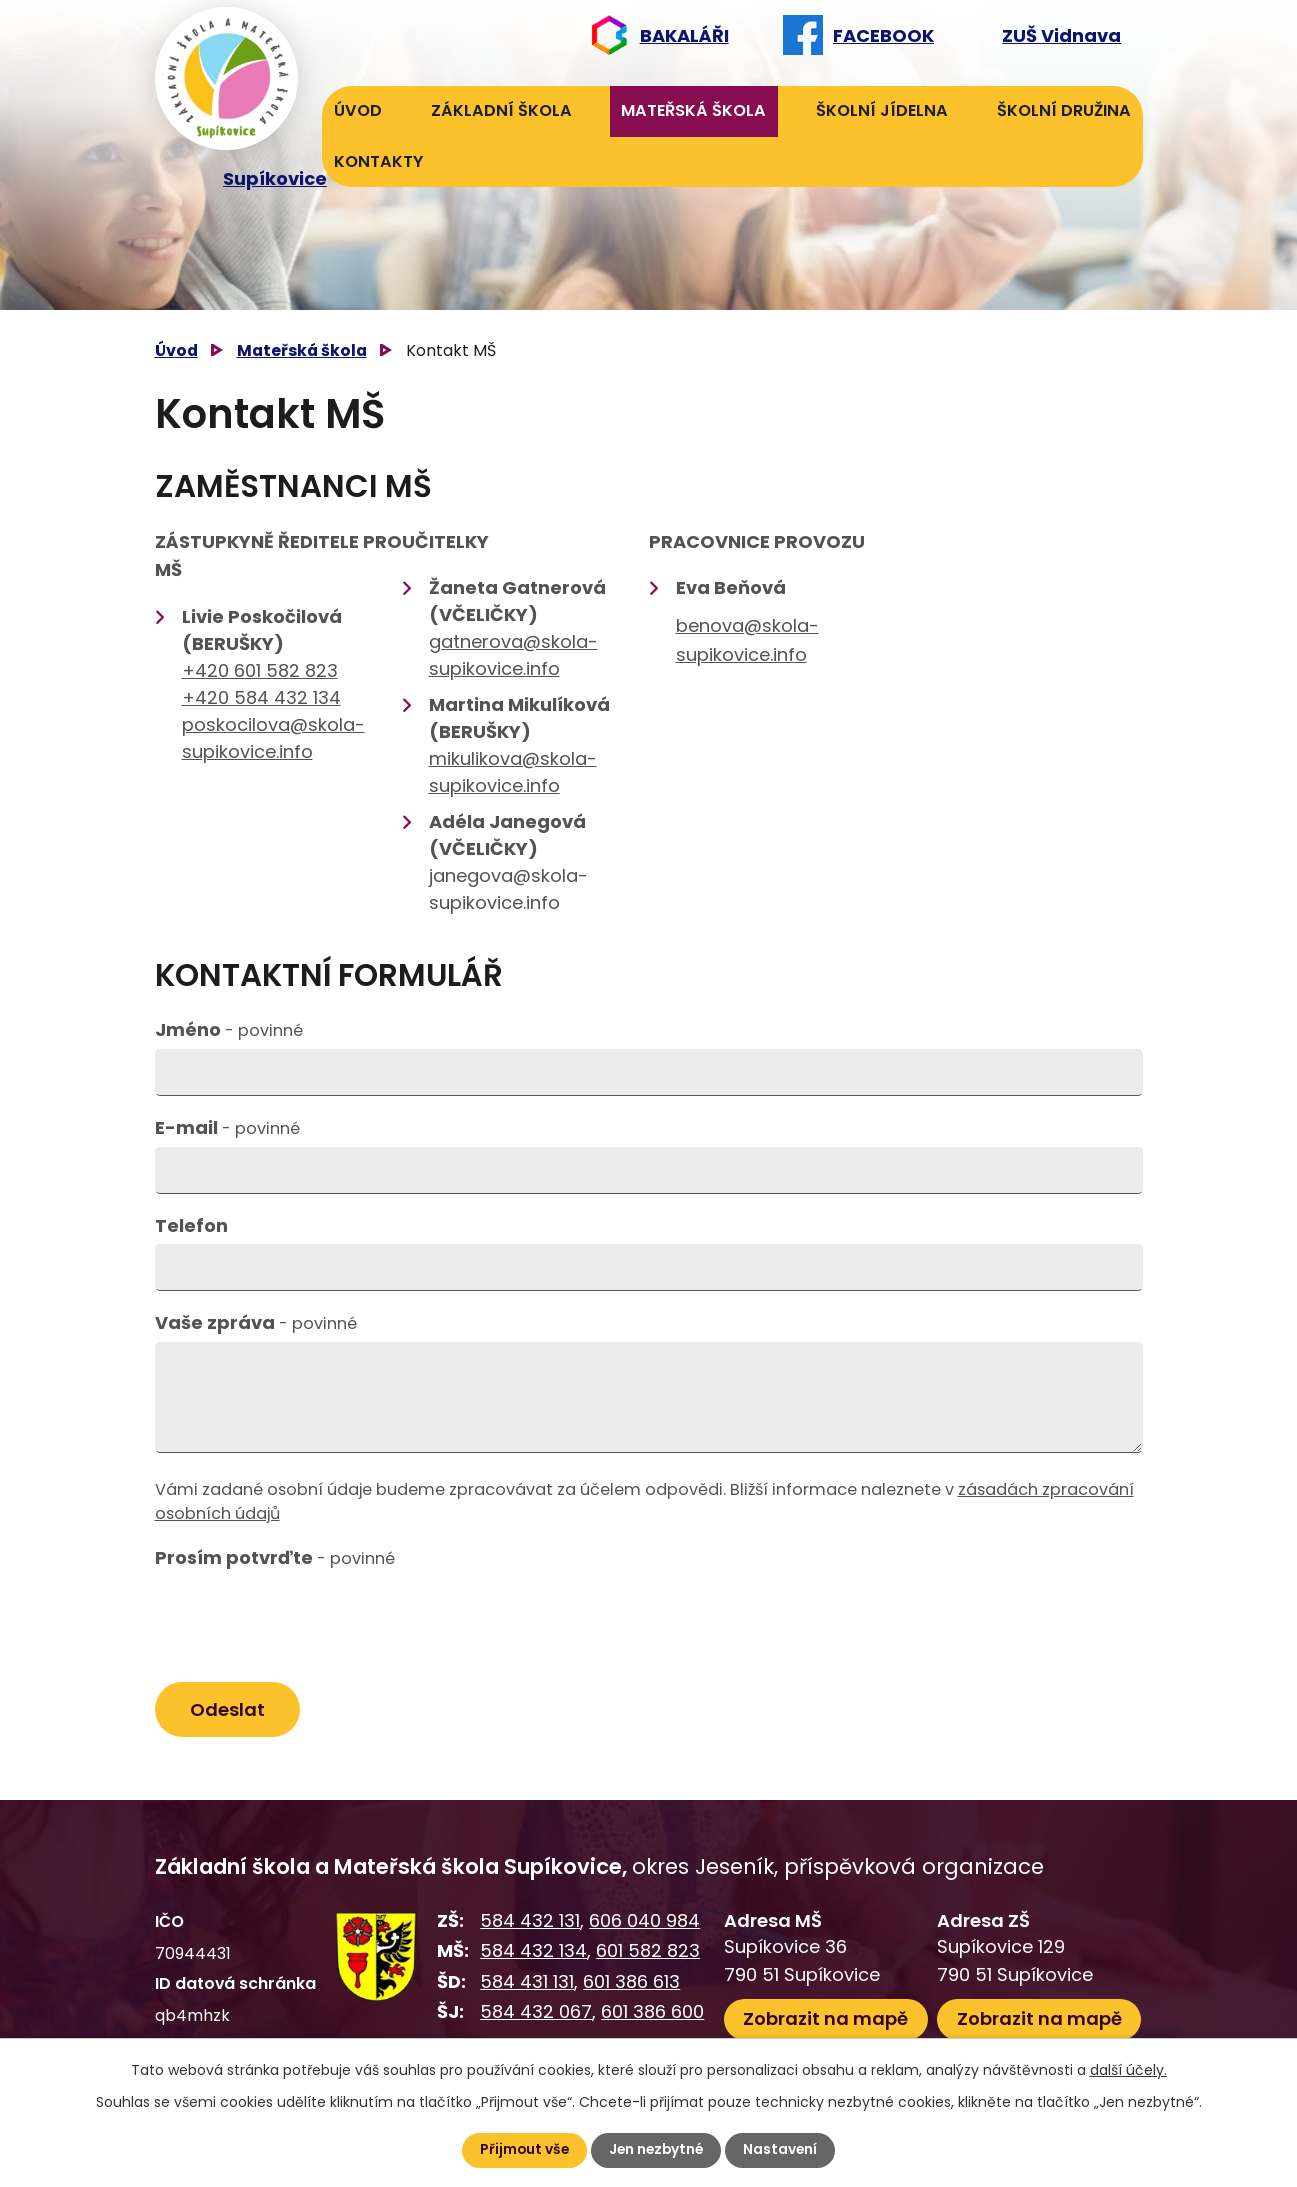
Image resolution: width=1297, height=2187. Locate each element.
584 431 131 (527, 1982)
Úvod (358, 110)
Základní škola (501, 110)
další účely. (1128, 2070)
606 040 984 (644, 1921)
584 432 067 (536, 2013)
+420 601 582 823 (260, 670)
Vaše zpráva (256, 1322)
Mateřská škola (693, 110)
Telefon (191, 1225)
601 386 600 (652, 2013)
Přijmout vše (522, 2150)
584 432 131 (530, 1921)
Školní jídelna (882, 110)
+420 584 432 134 (261, 697)
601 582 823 (648, 1951)
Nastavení (783, 2150)
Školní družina (1064, 110)
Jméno (229, 1029)
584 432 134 (533, 1951)
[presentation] (307, 1625)
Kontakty (378, 161)
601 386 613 (631, 1982)
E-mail (227, 1127)
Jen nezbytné (657, 2150)
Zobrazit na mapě (825, 2019)
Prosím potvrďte (275, 1557)
